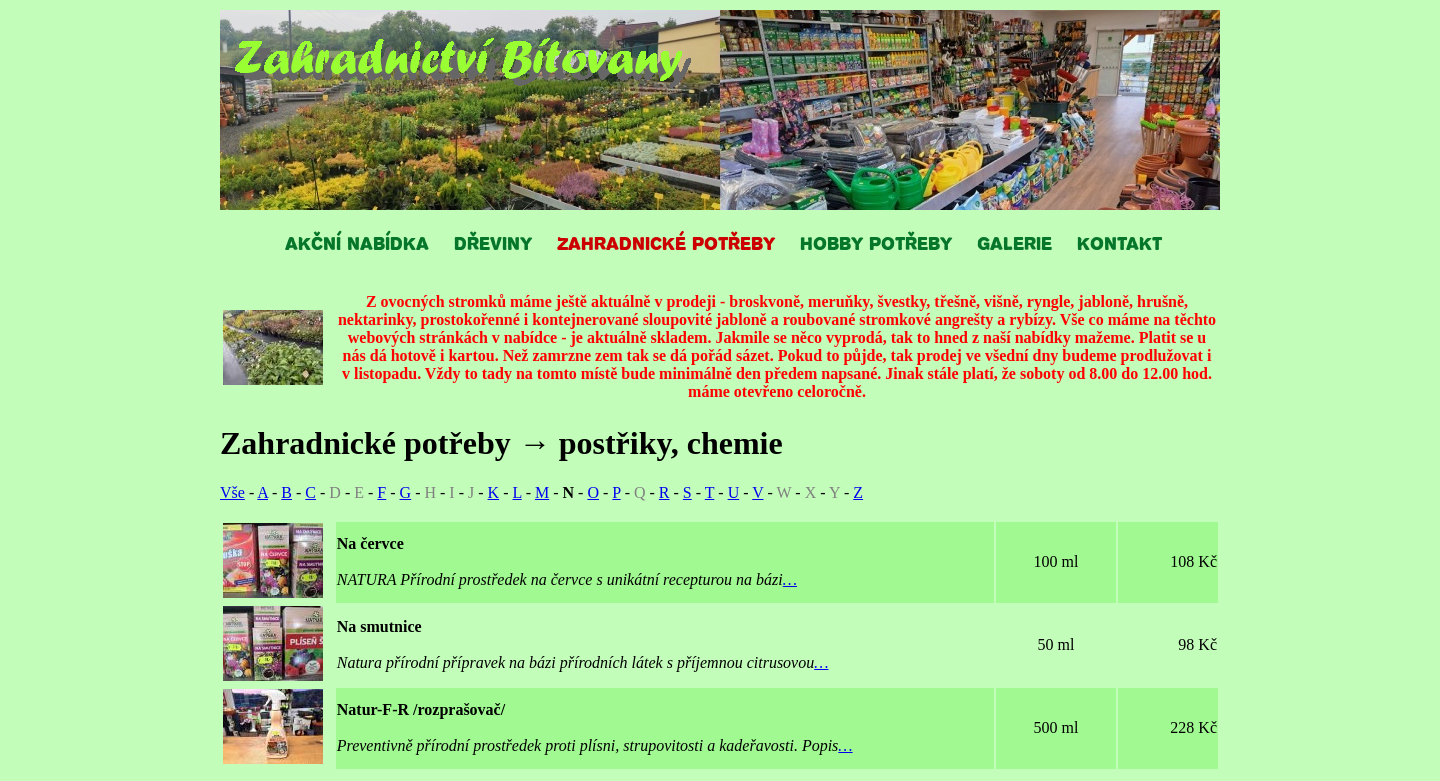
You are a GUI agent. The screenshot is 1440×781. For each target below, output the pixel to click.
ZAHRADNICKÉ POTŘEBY (666, 242)
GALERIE (1014, 242)
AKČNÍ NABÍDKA (357, 242)
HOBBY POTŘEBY (876, 242)
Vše (232, 492)
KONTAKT (1119, 242)
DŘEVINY (493, 242)
